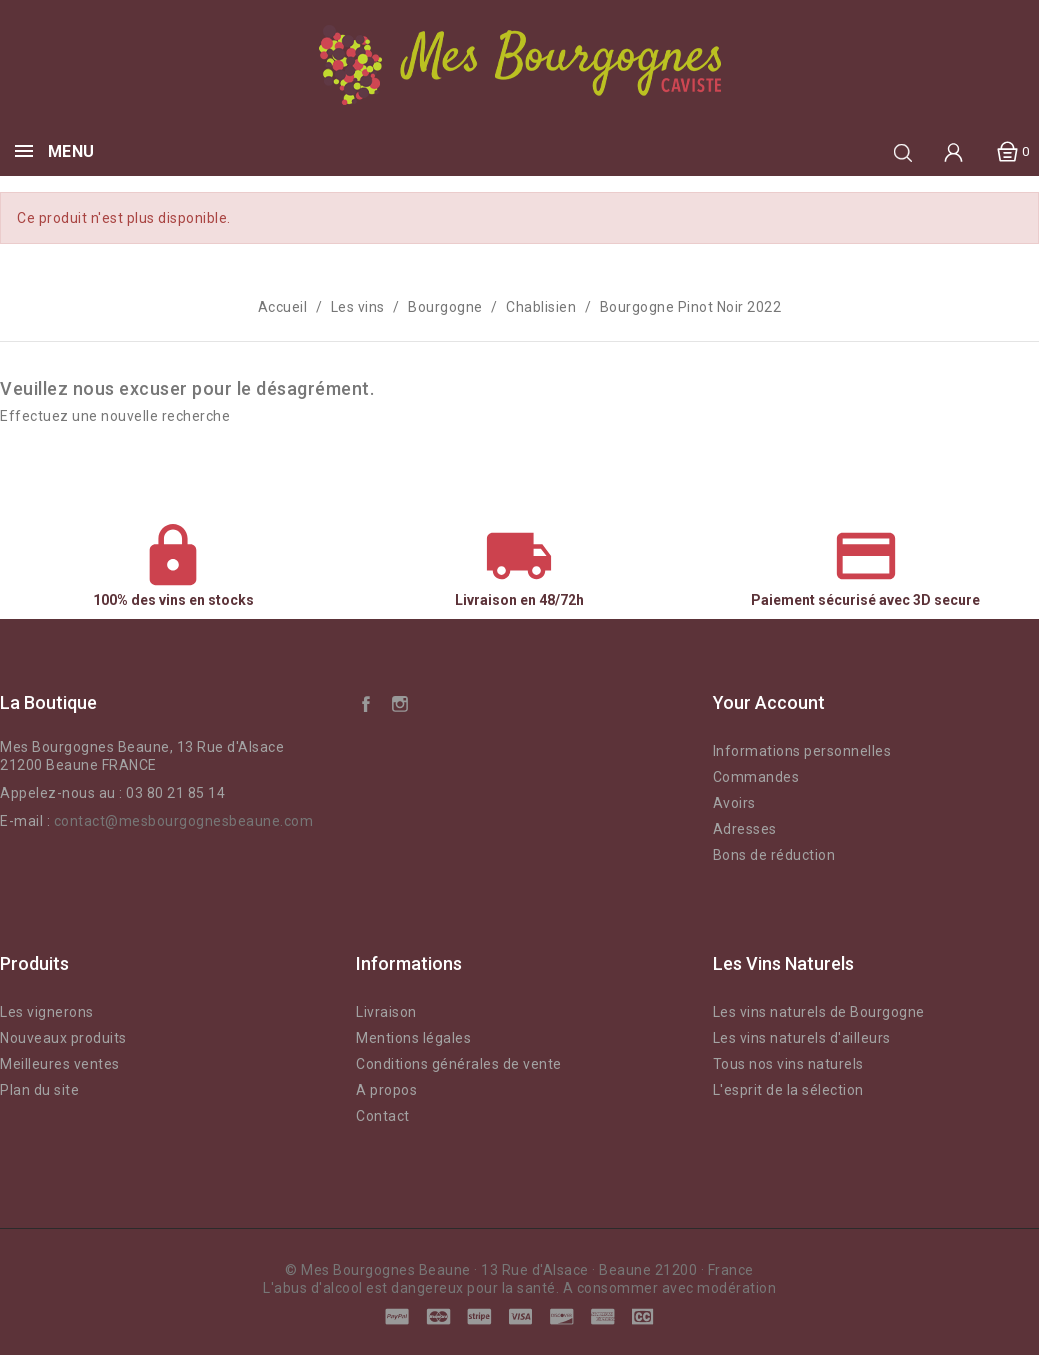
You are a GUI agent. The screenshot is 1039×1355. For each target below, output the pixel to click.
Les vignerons (47, 1012)
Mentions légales (413, 1038)
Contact (383, 1116)
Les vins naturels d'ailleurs (802, 1038)
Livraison (386, 1012)
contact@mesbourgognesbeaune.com (184, 821)
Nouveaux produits (63, 1038)
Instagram (400, 703)
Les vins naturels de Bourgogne (819, 1012)
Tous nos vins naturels (788, 1064)
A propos (386, 1090)
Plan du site (39, 1090)
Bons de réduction (774, 855)
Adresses (745, 829)
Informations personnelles (802, 751)
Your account (769, 702)
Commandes (756, 777)
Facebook (366, 703)
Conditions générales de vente (459, 1064)
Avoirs (734, 803)
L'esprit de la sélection (788, 1090)
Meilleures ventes (60, 1064)
